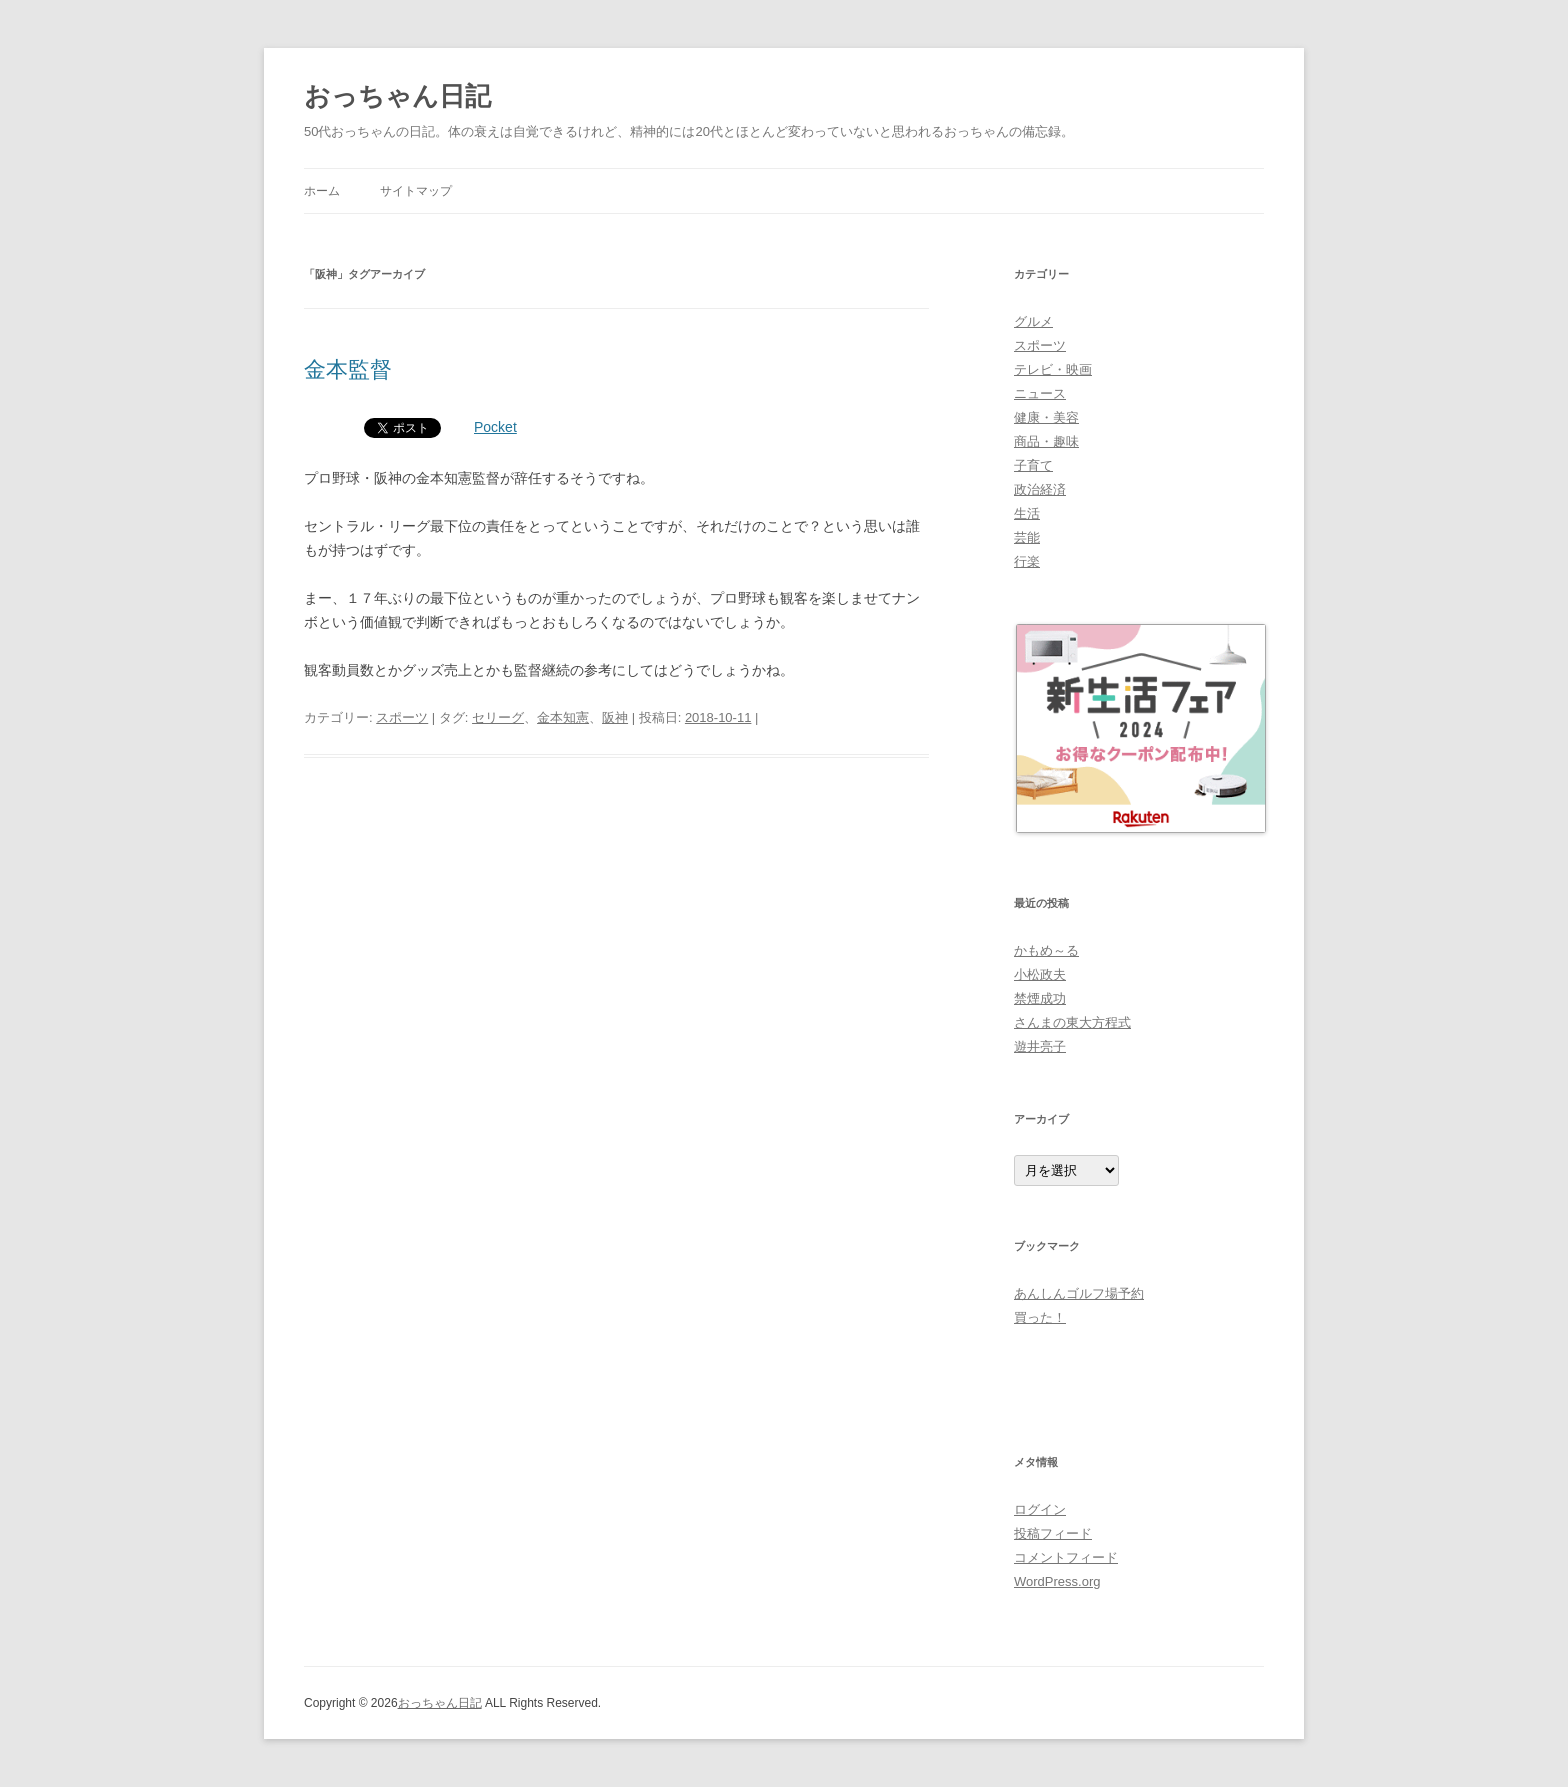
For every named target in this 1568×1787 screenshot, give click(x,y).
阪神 (615, 717)
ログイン (1040, 1509)
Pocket (495, 427)
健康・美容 (1046, 417)
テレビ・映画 (1053, 369)
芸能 (1027, 537)
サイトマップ (416, 191)
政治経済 (1040, 489)
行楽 (1027, 561)
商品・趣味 (1046, 441)
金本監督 (348, 369)
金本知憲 (563, 717)
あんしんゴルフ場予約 (1079, 1293)
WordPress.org (1057, 1581)
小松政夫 (1040, 974)
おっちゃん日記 (397, 96)
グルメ (1033, 321)
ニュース (1040, 393)
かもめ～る (1046, 950)
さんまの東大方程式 (1072, 1022)
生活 (1027, 513)
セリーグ (498, 717)
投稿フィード (1053, 1533)
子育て (1033, 465)
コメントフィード (1066, 1557)
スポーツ (402, 717)
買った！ (1040, 1317)
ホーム (322, 191)
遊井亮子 (1040, 1046)
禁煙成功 (1040, 998)
